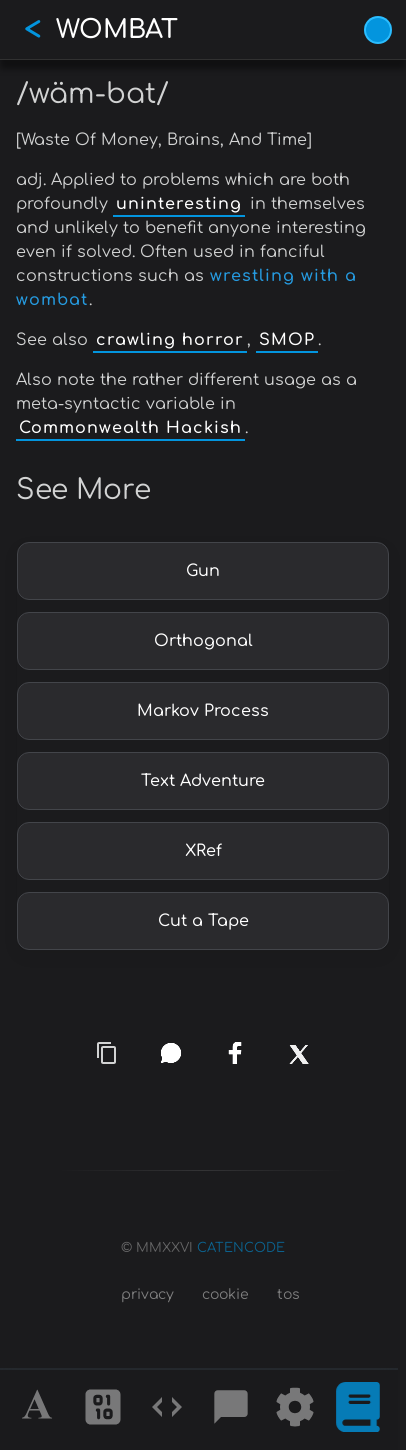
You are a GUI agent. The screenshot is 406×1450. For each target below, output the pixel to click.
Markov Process (203, 711)
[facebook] (235, 1053)
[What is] (358, 1410)
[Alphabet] (40, 1410)
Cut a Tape (203, 921)
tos (288, 1294)
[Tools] (295, 1410)
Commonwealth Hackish (130, 428)
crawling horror (170, 340)
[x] (299, 1064)
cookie (225, 1294)
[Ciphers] (103, 1410)
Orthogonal (203, 641)
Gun (203, 571)
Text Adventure (203, 781)
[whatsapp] (171, 1053)
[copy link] (107, 1053)
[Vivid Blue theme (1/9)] (378, 30)
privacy (147, 1294)
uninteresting (179, 204)
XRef (203, 851)
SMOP (287, 340)
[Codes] (167, 1410)
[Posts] (231, 1410)
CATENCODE (241, 1248)
